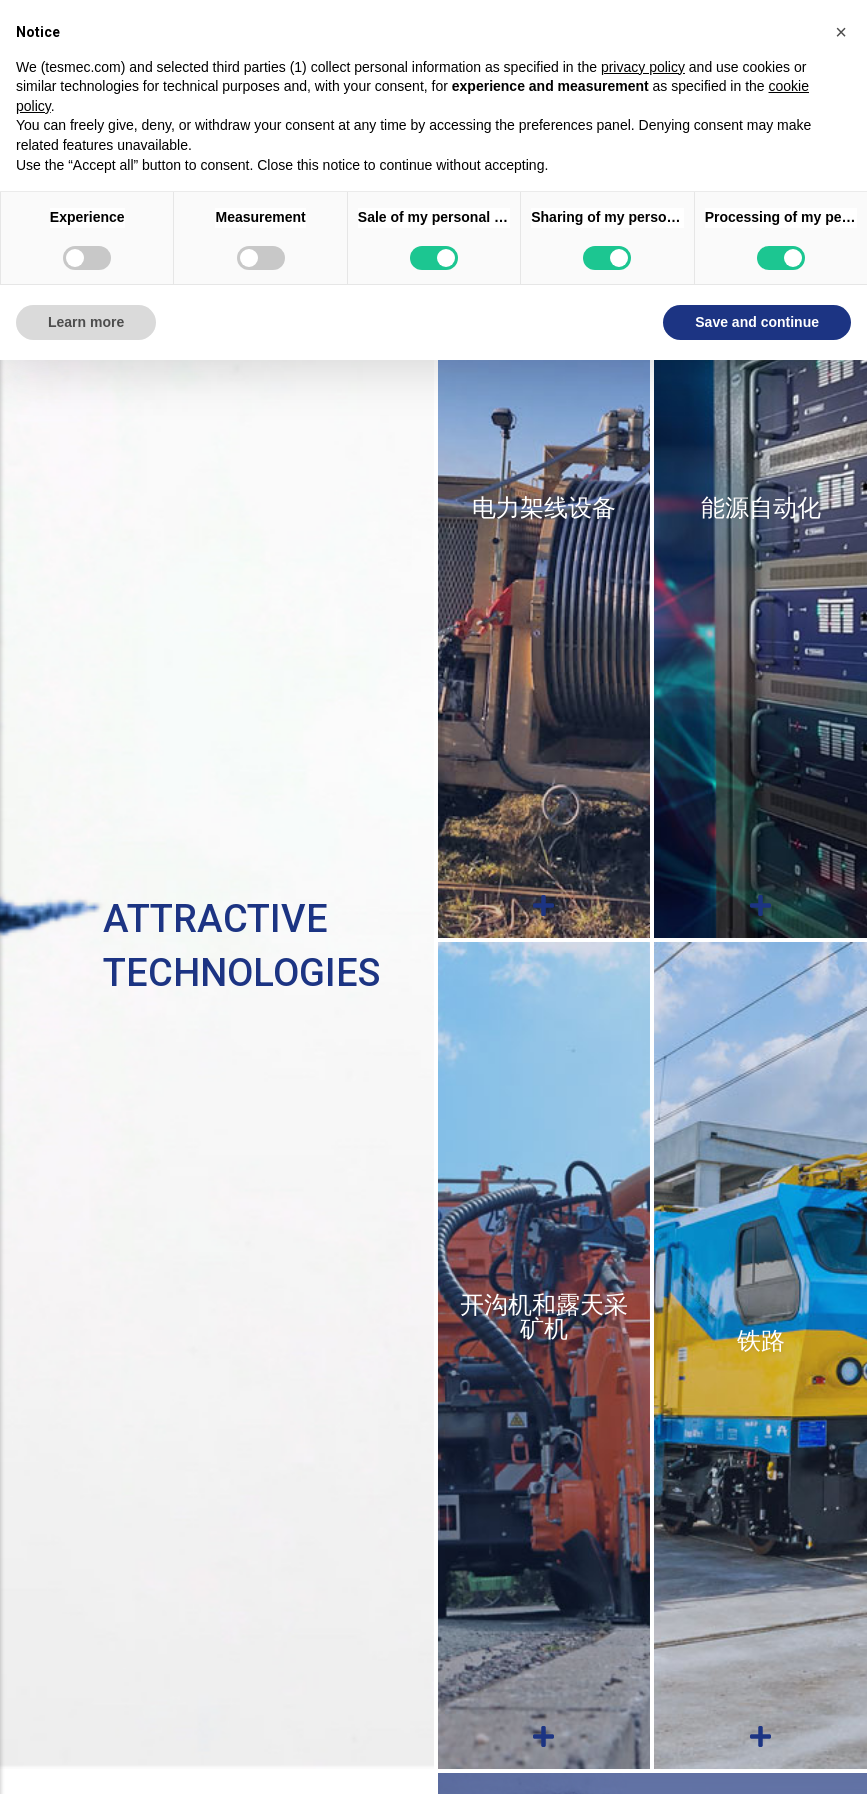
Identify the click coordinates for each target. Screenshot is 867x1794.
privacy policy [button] (643, 67)
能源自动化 (761, 508)
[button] (841, 32)
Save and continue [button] (757, 322)
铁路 (761, 1341)
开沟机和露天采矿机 (544, 1317)
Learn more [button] (86, 322)
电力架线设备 (544, 508)
